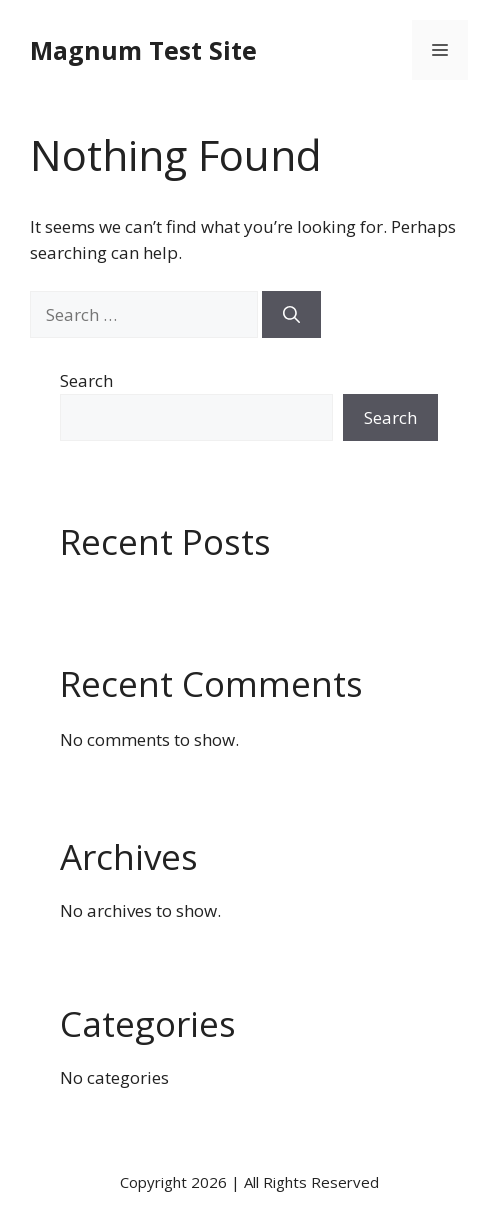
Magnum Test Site (143, 50)
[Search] (291, 315)
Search (86, 380)
